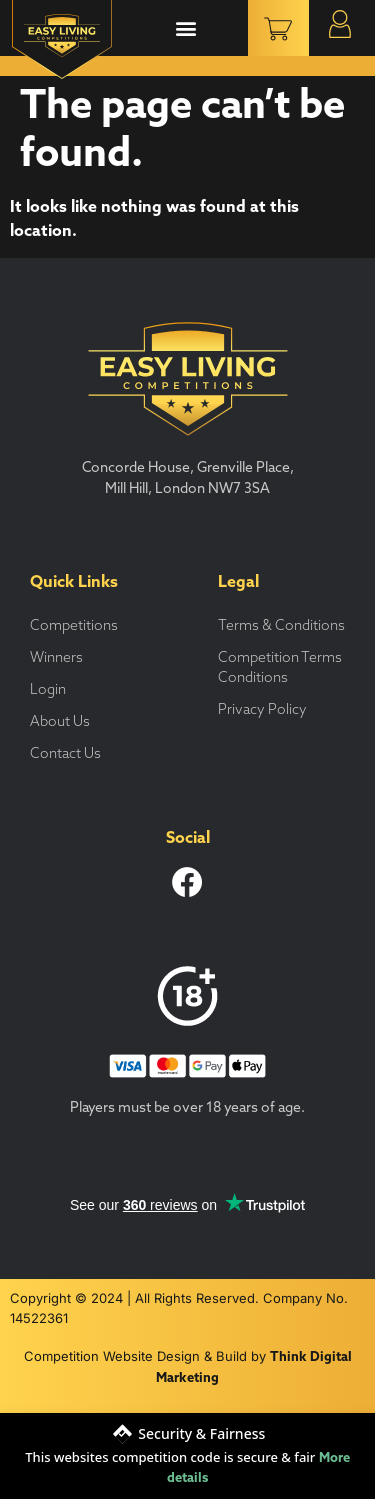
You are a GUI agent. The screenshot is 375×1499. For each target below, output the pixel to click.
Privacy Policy (262, 710)
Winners (56, 658)
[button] (185, 28)
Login (48, 690)
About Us (60, 722)
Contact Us (65, 754)
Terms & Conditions (281, 626)
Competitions (74, 626)
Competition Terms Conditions (280, 668)
